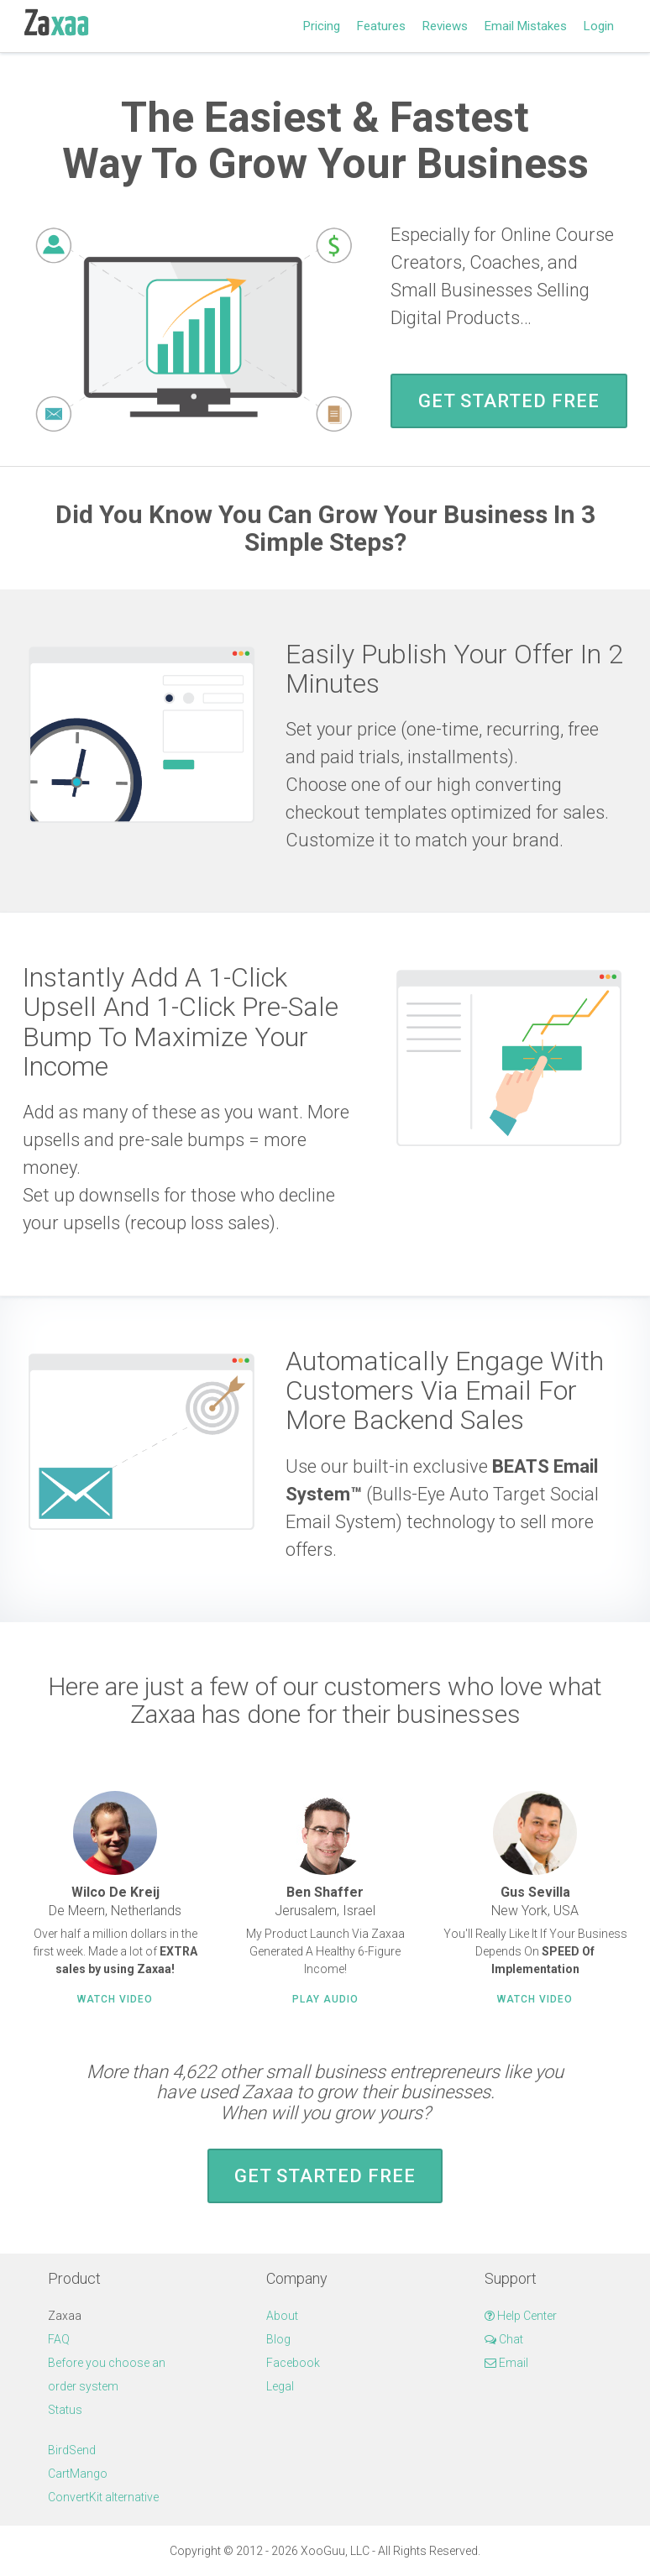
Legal (280, 2386)
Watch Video (115, 1999)
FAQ (59, 2339)
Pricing (321, 26)
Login (599, 26)
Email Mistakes (526, 26)
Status (65, 2409)
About (282, 2315)
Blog (278, 2339)
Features (381, 26)
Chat (504, 2339)
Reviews (445, 26)
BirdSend (72, 2450)
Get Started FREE (509, 400)
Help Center (521, 2315)
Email (506, 2362)
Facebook (293, 2362)
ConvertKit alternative (103, 2497)
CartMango (77, 2473)
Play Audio (325, 1999)
